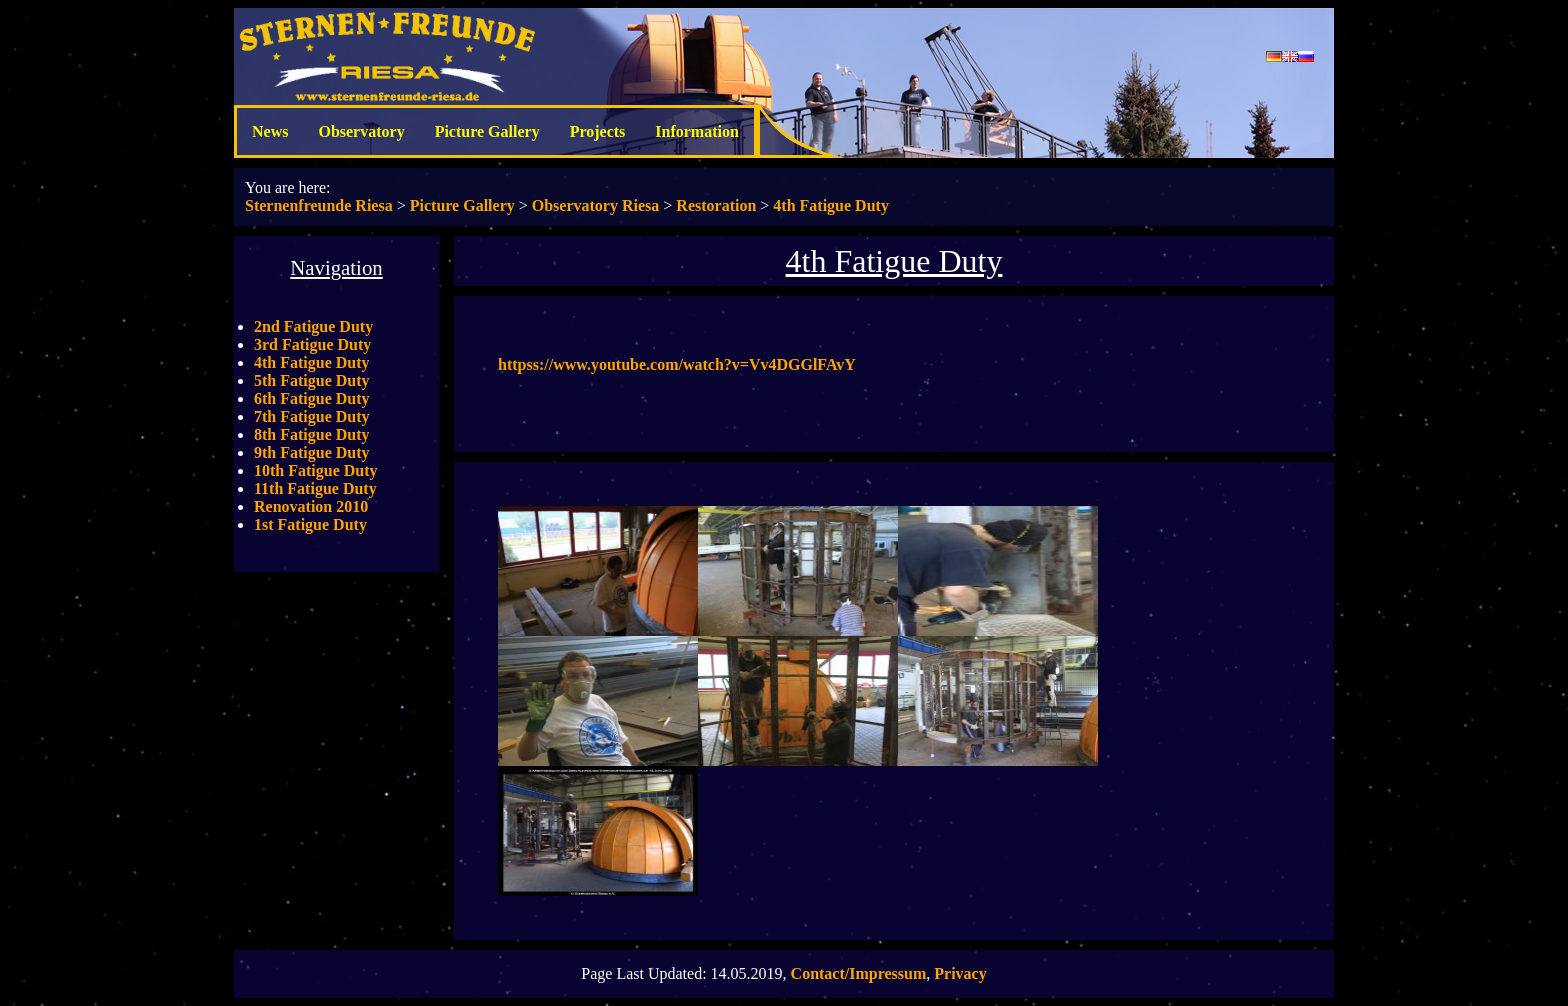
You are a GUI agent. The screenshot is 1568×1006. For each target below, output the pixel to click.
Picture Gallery (487, 131)
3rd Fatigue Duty (312, 344)
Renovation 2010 (311, 506)
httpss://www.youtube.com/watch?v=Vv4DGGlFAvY (677, 364)
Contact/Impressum (859, 973)
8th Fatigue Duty (312, 434)
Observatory (361, 131)
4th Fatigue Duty (831, 205)
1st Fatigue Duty (310, 524)
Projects (598, 131)
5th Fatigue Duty (312, 380)
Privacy (960, 973)
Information (697, 131)
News (270, 131)
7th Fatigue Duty (312, 416)
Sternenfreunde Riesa (319, 205)
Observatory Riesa (596, 205)
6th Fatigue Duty (312, 398)
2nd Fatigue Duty (313, 326)
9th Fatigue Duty (312, 452)
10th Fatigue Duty (316, 470)
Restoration (716, 205)
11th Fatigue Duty (315, 488)
